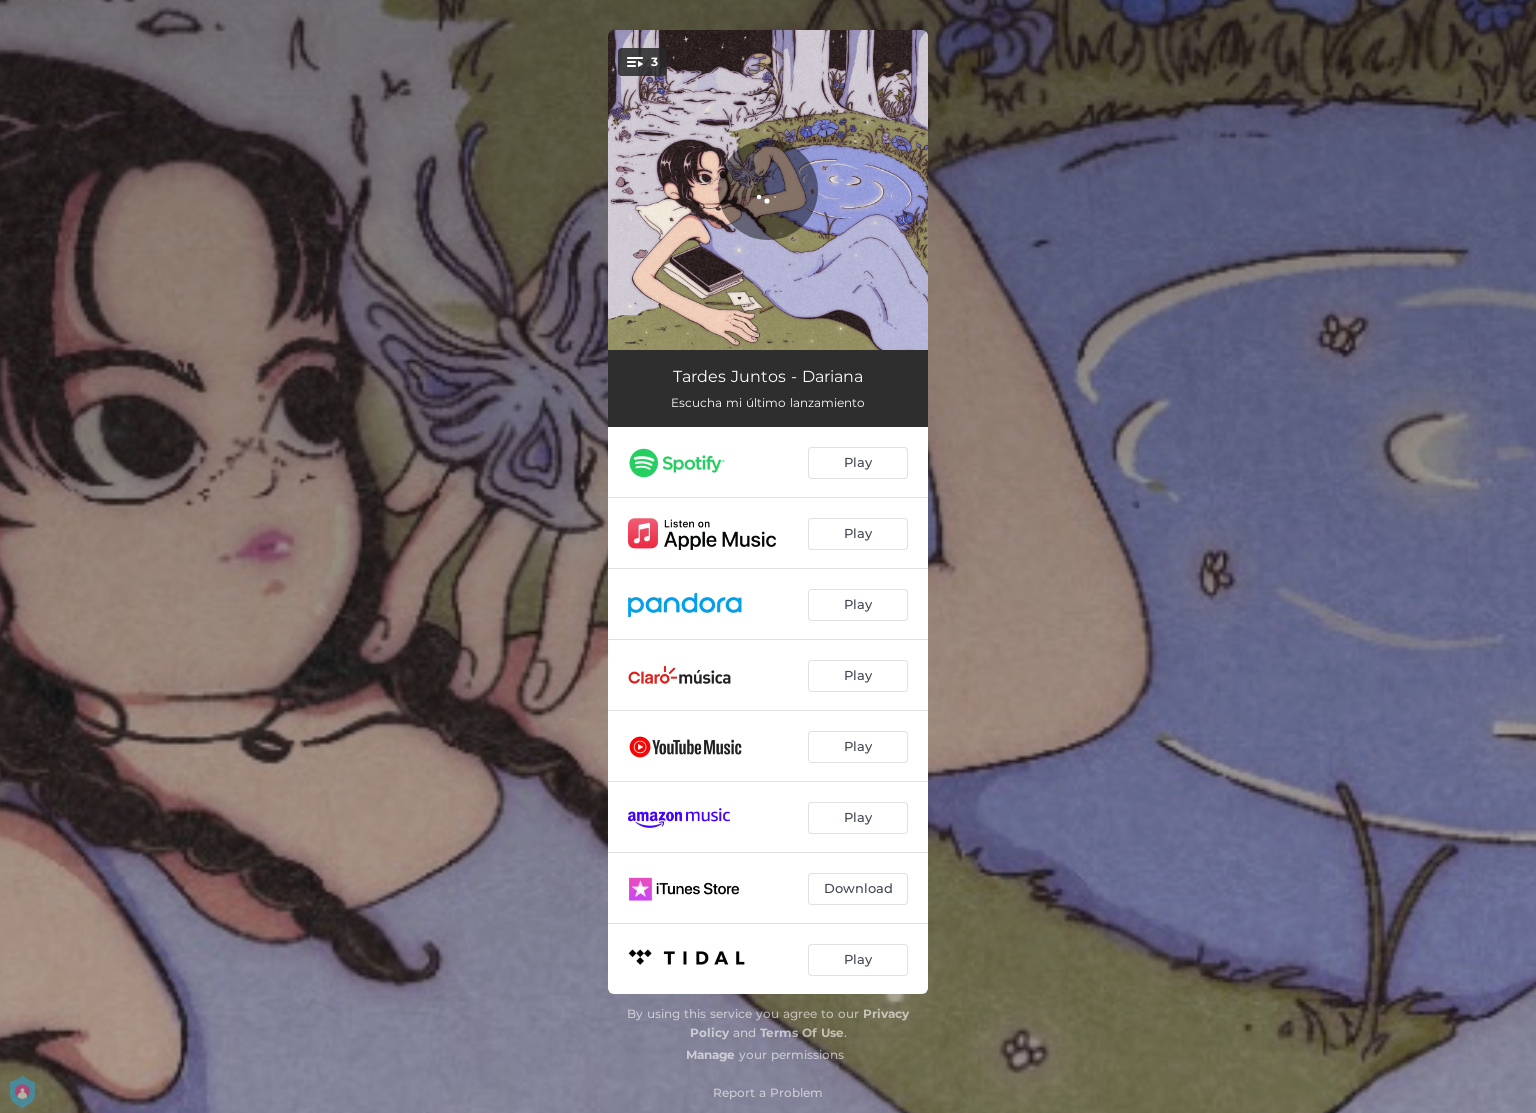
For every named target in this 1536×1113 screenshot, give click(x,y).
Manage (710, 1054)
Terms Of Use (802, 1032)
